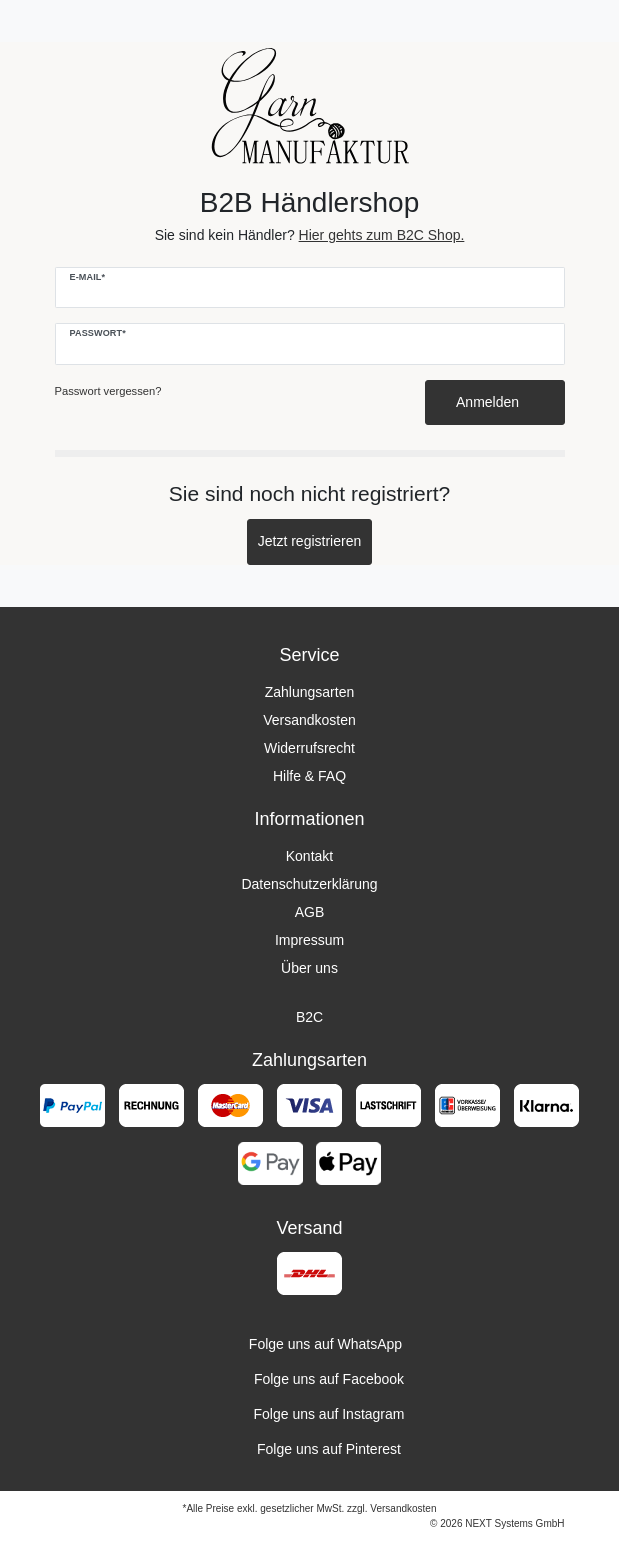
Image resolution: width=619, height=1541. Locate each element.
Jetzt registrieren (309, 541)
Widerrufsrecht (309, 748)
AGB (310, 912)
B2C (309, 1017)
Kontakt (309, 856)
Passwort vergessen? (108, 391)
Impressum (309, 940)
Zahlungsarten (310, 692)
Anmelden (494, 402)
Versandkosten (309, 720)
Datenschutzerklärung (309, 884)
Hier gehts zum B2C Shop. (382, 235)
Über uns (309, 968)
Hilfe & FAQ (309, 776)
